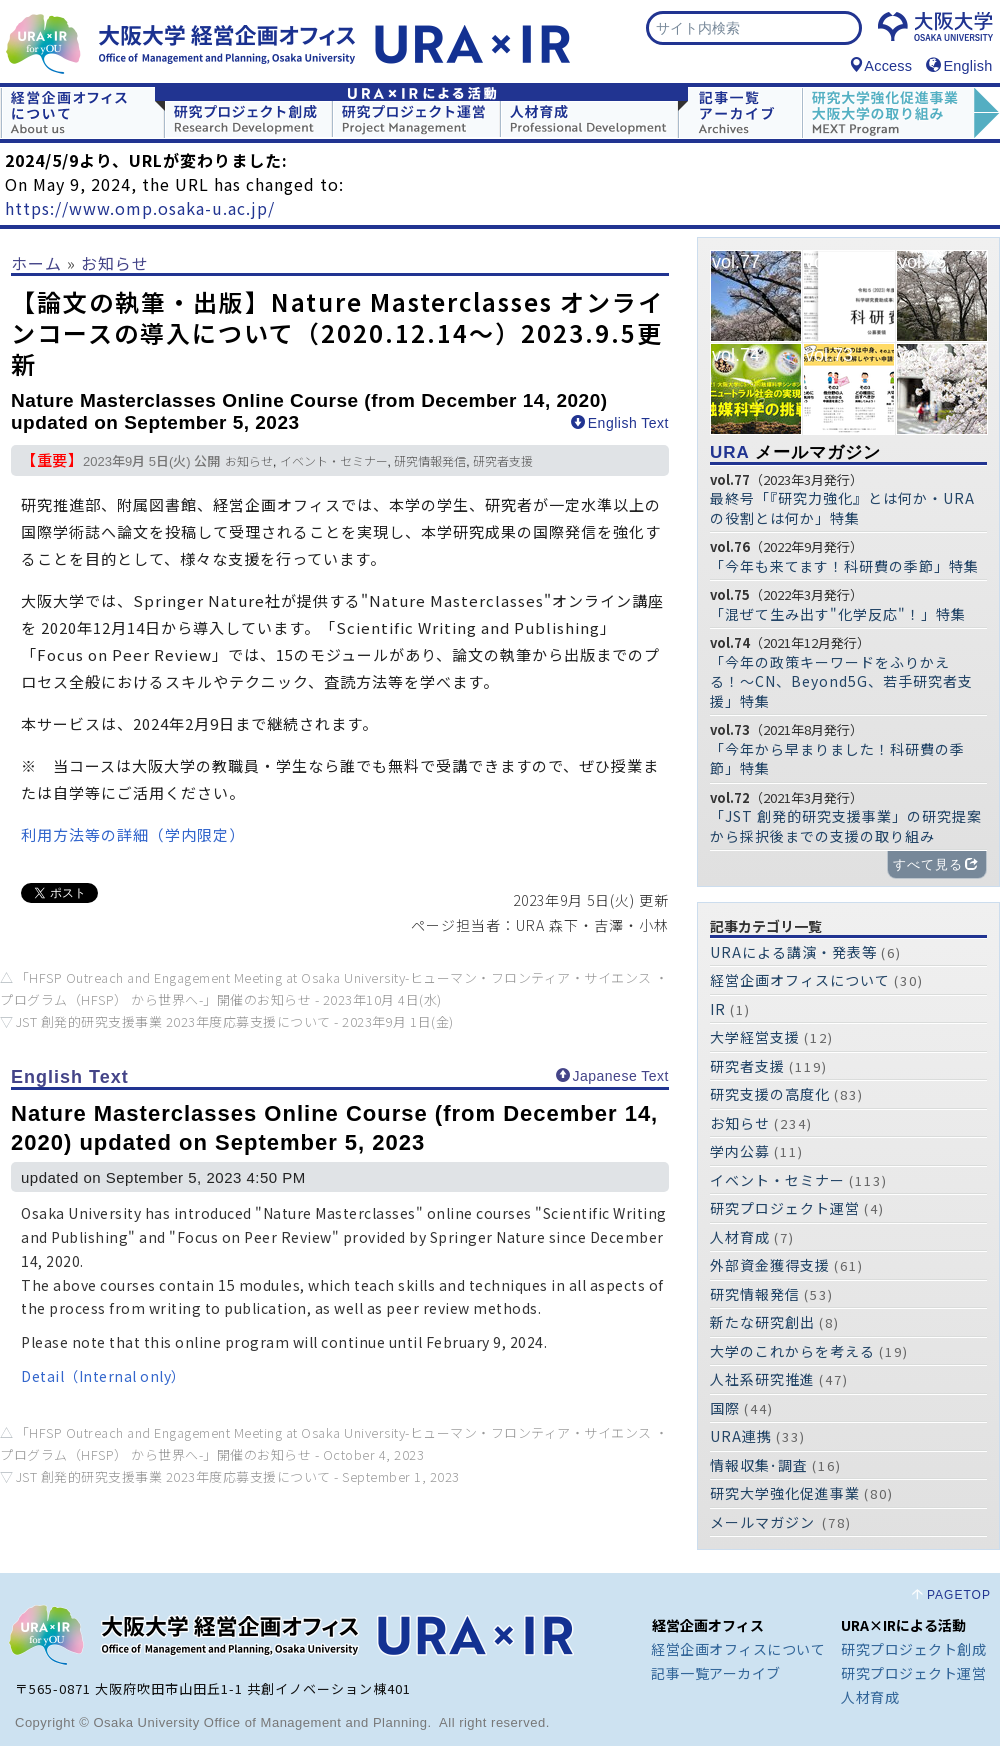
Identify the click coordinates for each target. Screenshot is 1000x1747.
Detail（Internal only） (103, 1377)
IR (718, 1010)
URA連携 (741, 1437)
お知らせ (115, 264)
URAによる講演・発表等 (793, 953)
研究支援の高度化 (770, 1095)
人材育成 (740, 1238)
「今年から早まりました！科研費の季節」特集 (837, 760)
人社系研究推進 (762, 1380)
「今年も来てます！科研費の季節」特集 (844, 567)
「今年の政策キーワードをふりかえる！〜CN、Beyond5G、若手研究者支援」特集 (841, 682)
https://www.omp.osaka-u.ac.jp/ (140, 209)
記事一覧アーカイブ (716, 1674)
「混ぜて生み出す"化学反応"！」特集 (838, 615)
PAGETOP (959, 1596)
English (959, 67)
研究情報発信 (430, 463)
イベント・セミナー (334, 463)
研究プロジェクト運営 (785, 1209)
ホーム (36, 264)
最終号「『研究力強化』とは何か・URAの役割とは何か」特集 (842, 509)
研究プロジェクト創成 (913, 1650)
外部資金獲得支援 (770, 1266)
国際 (725, 1409)
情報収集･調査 (759, 1466)
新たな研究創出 (762, 1323)
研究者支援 (503, 463)
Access (880, 67)
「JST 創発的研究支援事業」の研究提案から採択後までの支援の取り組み (846, 827)
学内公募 (740, 1152)
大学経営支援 (755, 1038)
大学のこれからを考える (792, 1352)
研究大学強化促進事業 (785, 1494)
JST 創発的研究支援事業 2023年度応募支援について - (235, 1022)
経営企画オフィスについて (800, 981)
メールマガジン (795, 453)
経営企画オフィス (708, 1626)
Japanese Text (612, 1077)
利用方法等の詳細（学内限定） (133, 835)
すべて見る (936, 865)
